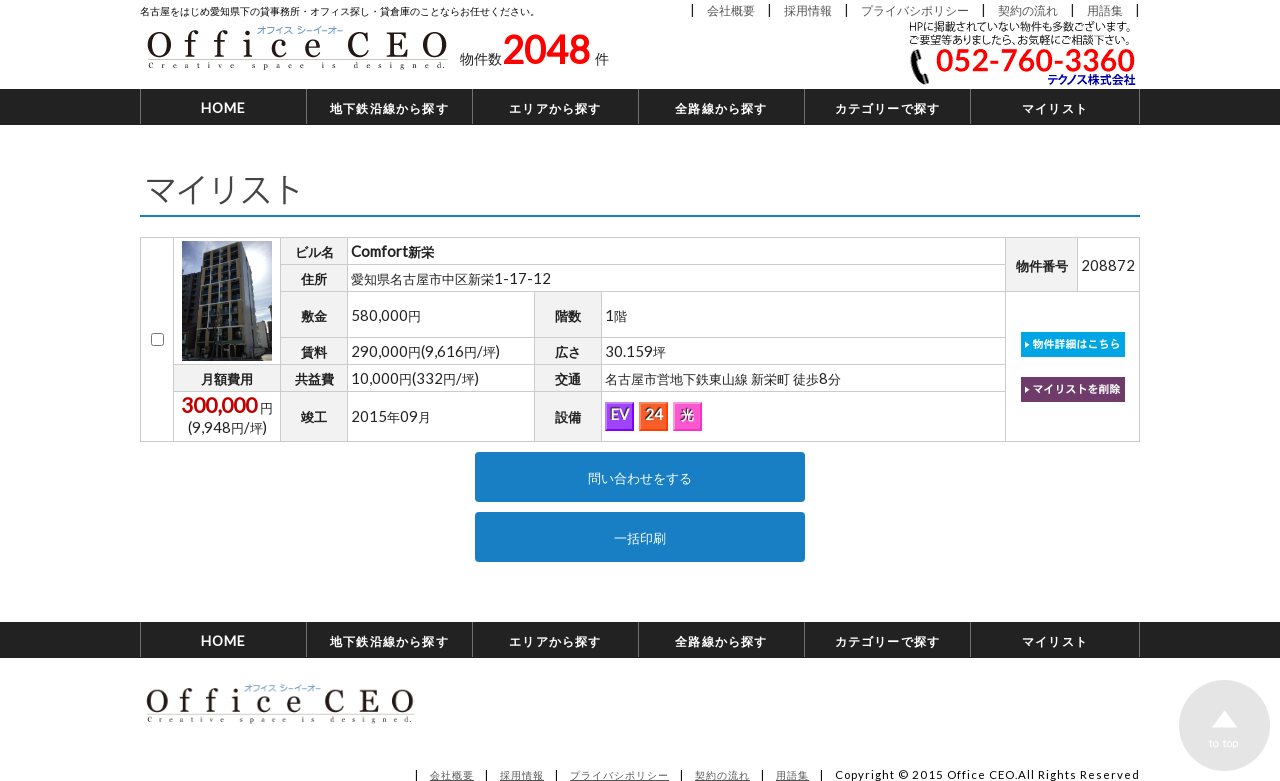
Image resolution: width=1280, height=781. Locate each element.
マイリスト (1055, 107)
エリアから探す (555, 107)
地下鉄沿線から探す (389, 107)
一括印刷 (640, 537)
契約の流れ (1028, 9)
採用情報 (808, 9)
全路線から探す (721, 107)
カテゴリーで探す (888, 107)
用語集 (1105, 9)
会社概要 (731, 9)
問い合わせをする (640, 477)
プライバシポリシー (915, 9)
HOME (224, 107)
